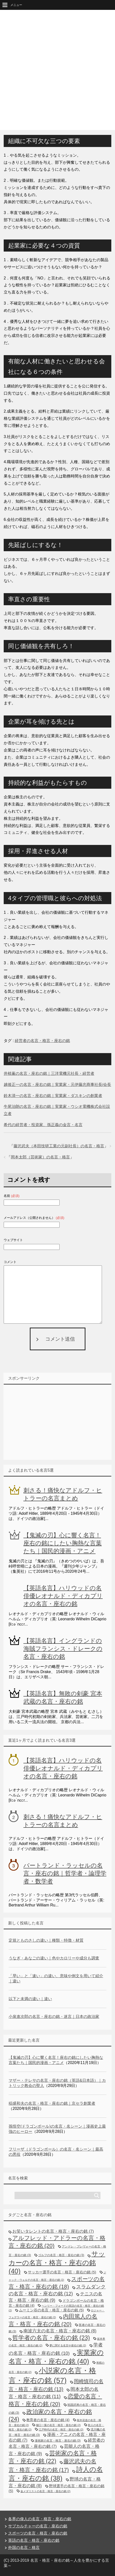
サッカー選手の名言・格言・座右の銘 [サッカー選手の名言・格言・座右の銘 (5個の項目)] (62, 2272)
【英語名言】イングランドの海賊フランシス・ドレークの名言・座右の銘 (62, 1648)
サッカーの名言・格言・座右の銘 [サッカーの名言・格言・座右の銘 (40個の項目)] (57, 2262)
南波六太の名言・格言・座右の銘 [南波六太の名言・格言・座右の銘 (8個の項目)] (59, 2330)
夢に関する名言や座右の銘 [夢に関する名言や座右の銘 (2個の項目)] (67, 2345)
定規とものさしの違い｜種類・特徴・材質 (46, 1940)
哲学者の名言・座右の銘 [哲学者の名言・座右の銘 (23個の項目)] (51, 2337)
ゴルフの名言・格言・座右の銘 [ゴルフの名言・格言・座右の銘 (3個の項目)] (61, 2255)
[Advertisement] (57, 70)
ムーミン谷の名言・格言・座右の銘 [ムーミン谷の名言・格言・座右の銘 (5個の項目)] (51, 2310)
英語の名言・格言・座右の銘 (33, 2540)
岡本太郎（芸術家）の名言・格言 (40, 1157)
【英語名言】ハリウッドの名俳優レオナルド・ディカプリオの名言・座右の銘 (63, 1596)
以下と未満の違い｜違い (30, 1999)
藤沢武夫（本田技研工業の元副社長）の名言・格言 (59, 1146)
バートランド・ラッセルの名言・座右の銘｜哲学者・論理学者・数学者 (64, 1873)
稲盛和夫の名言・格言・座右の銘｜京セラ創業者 (52, 2103)
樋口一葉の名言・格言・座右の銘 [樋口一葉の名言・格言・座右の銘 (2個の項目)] (58, 2425)
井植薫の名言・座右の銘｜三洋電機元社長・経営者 (49, 1073)
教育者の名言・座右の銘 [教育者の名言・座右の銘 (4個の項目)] (47, 2420)
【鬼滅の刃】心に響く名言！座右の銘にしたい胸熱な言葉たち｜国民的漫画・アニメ (62, 1543)
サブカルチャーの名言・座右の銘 (37, 2526)
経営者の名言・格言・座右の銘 (42, 1041)
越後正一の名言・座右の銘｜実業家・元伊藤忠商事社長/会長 (57, 1084)
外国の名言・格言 (24, 2547)
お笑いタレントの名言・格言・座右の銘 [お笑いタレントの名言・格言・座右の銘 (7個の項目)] (53, 2231)
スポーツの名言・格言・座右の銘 (37, 2533)
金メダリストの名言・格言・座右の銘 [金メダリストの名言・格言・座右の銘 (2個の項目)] (45, 2491)
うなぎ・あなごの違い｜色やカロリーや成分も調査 (54, 1958)
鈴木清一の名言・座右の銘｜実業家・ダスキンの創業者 (53, 1096)
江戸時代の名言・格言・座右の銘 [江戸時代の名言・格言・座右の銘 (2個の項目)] (61, 2429)
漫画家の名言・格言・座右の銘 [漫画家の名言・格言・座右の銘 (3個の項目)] (58, 2440)
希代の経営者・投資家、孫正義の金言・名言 (43, 1125)
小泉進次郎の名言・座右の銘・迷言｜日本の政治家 (54, 2016)
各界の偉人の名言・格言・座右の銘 (39, 2519)
